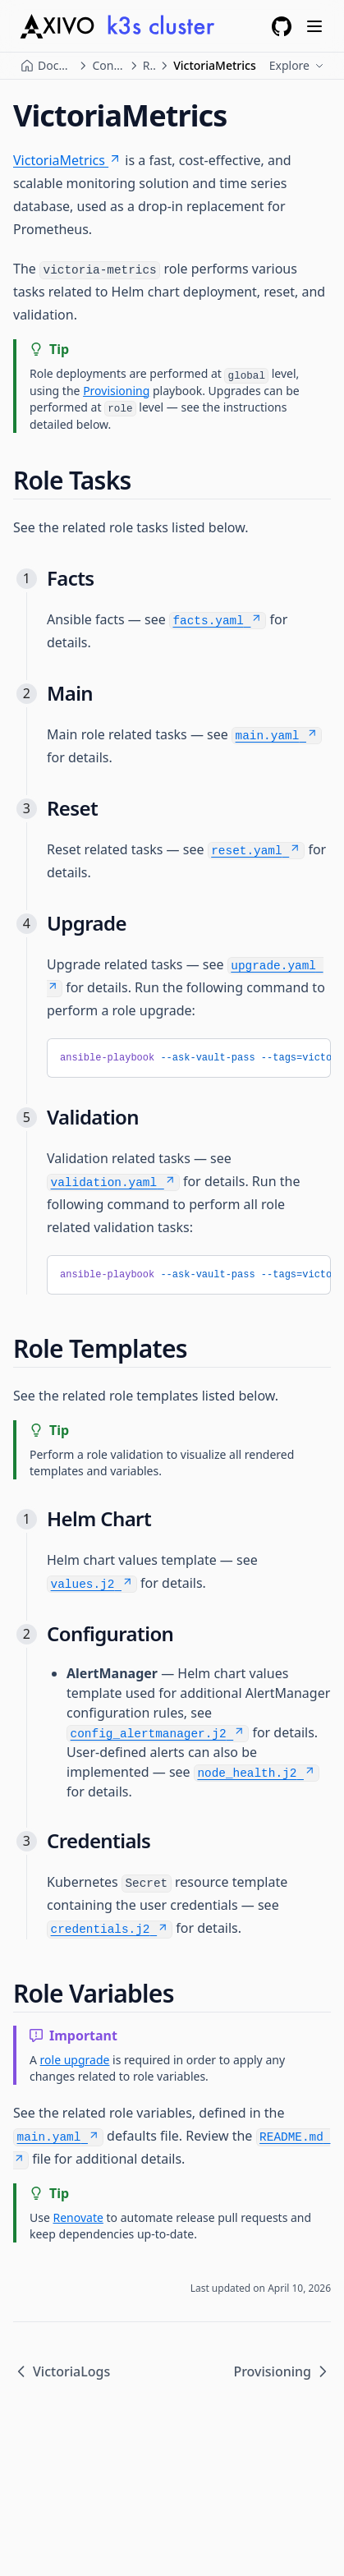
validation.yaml (114, 1182)
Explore (296, 65)
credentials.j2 (110, 1929)
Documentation (56, 65)
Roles (149, 65)
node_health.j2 (256, 1773)
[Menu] (314, 26)
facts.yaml (217, 621)
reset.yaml (255, 851)
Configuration (108, 65)
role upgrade (75, 2060)
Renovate (78, 2217)
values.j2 (92, 1584)
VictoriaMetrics (67, 160)
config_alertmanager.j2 (158, 1734)
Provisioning (116, 390)
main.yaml (277, 736)
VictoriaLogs (61, 2371)
